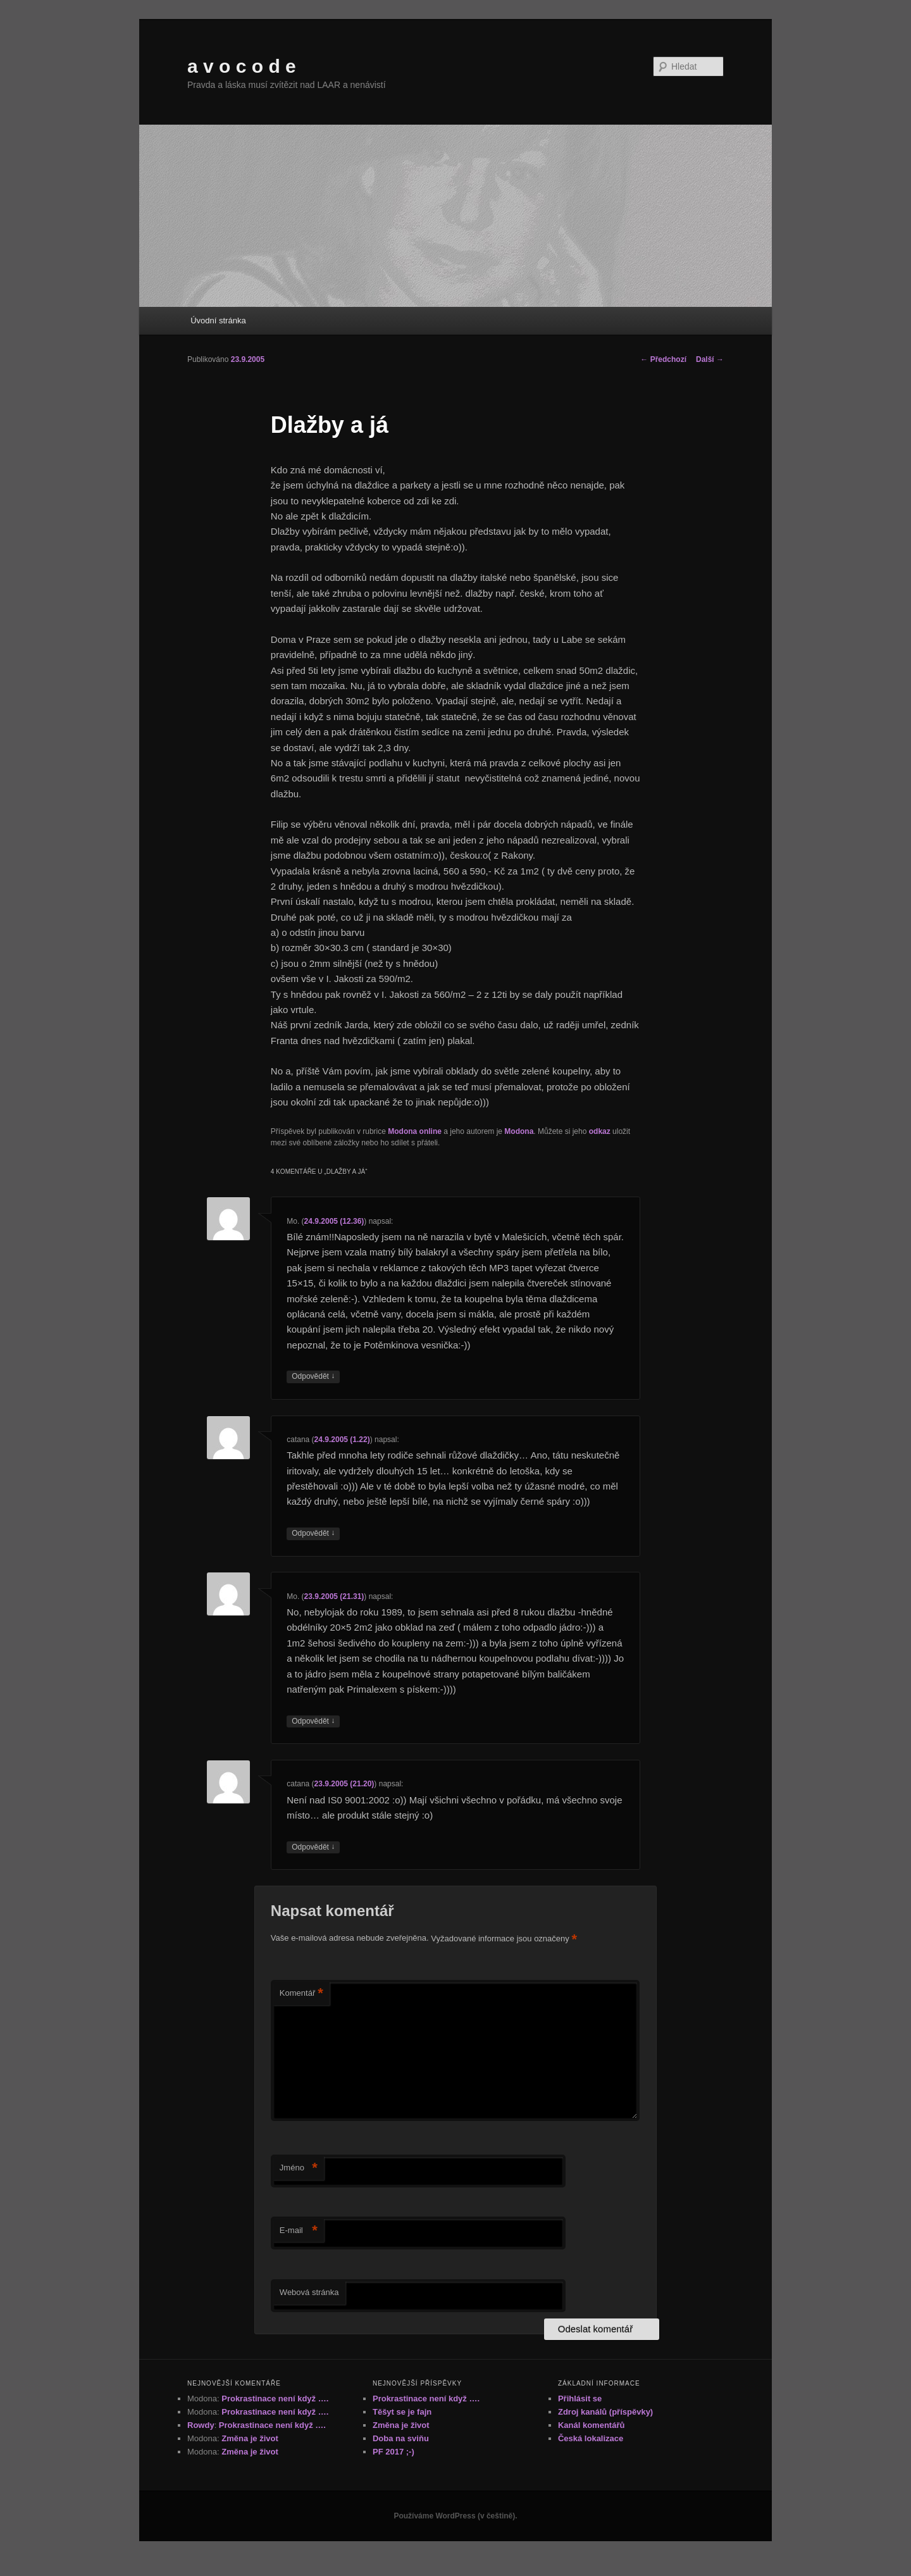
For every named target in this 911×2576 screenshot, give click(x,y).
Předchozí (663, 359)
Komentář (301, 1993)
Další (710, 359)
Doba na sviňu (401, 2438)
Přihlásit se (580, 2398)
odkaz (599, 1131)
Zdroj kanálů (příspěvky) (605, 2412)
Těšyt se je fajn (402, 2412)
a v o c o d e (241, 66)
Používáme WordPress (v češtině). (455, 2515)
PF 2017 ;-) (393, 2451)
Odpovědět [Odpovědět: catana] (313, 1534)
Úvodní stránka (217, 320)
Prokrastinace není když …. (274, 2398)
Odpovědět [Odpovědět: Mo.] (313, 1377)
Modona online (415, 1131)
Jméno (299, 2168)
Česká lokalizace (590, 2438)
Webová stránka (309, 2292)
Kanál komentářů (591, 2425)
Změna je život (249, 2438)
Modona (518, 1131)
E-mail (299, 2231)
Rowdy (200, 2425)
